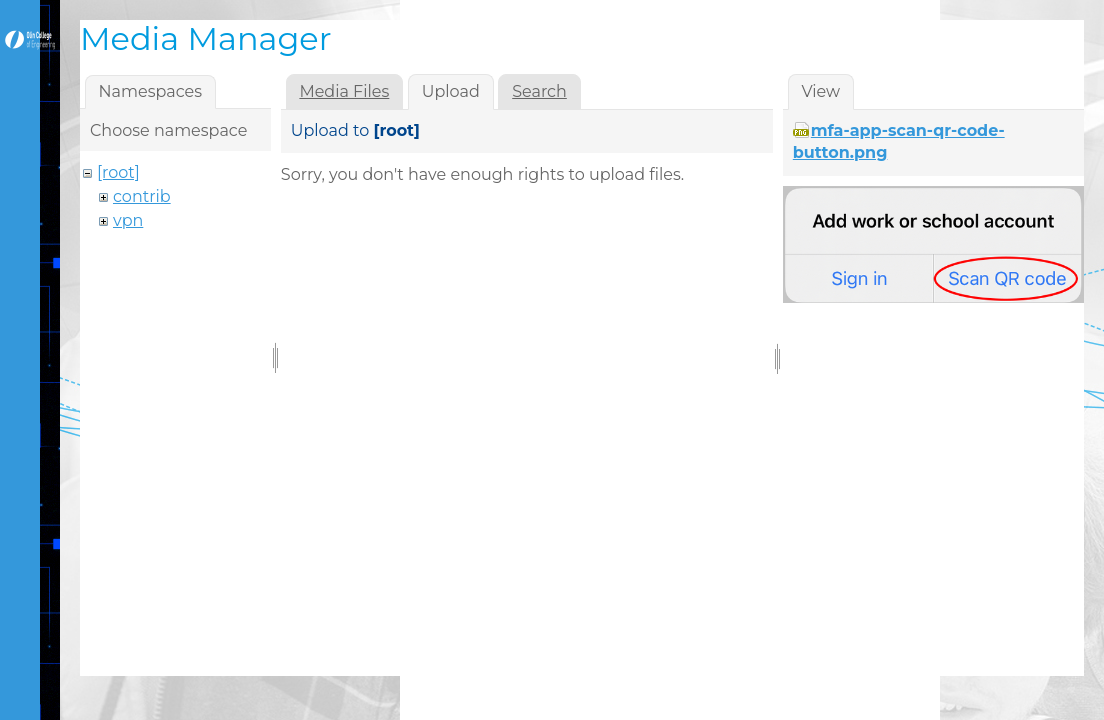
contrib (142, 196)
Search (539, 91)
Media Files (344, 91)
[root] (118, 172)
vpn (128, 220)
